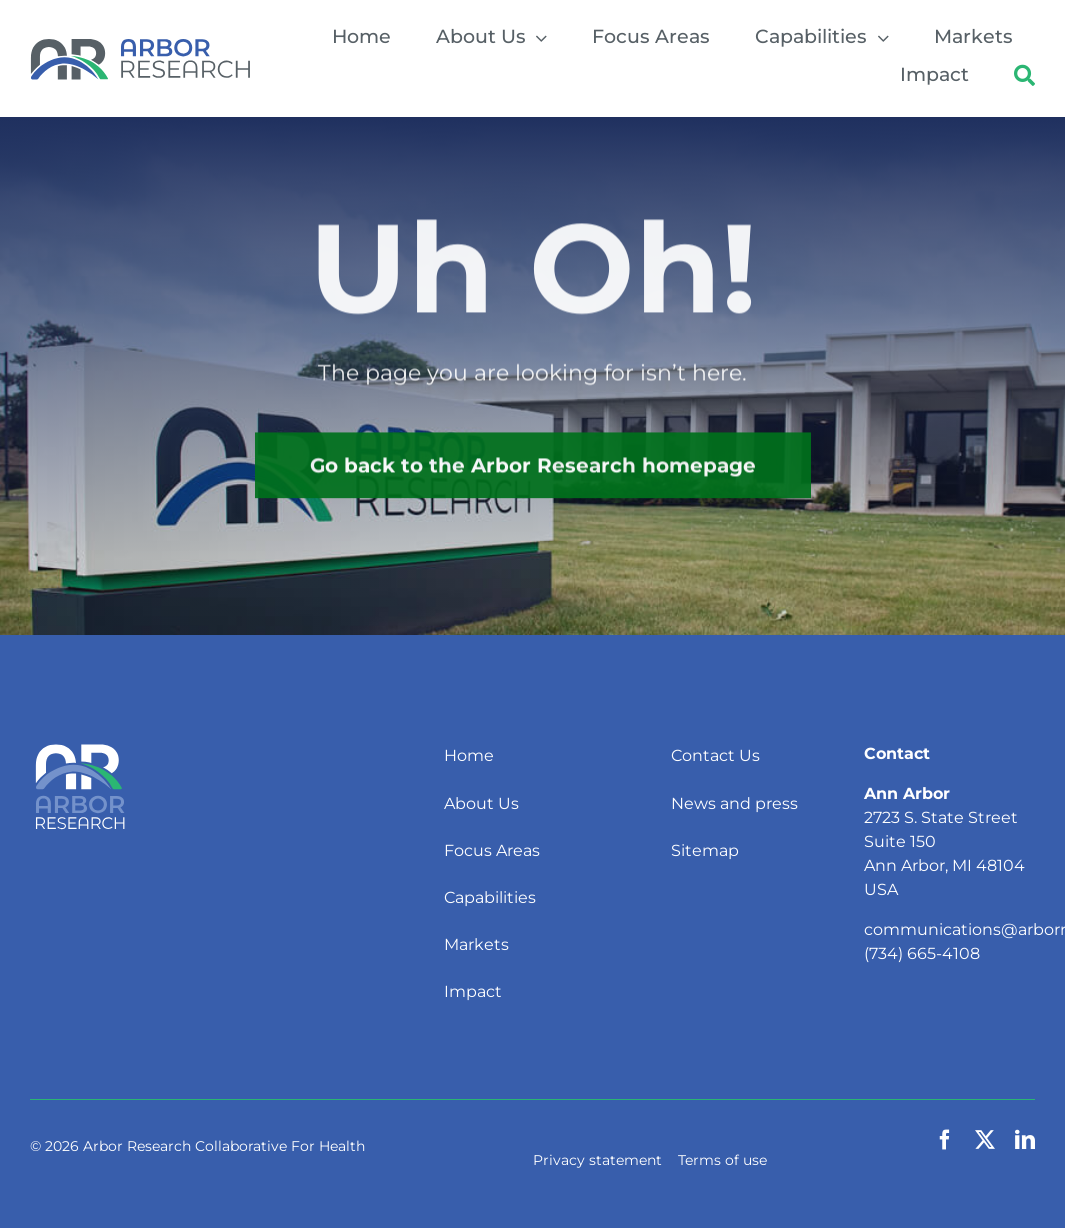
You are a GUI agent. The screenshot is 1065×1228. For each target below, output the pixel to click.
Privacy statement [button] (597, 1160)
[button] (1024, 77)
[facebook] (945, 1140)
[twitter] (985, 1140)
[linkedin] (1025, 1140)
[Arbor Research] (140, 46)
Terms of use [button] (722, 1160)
